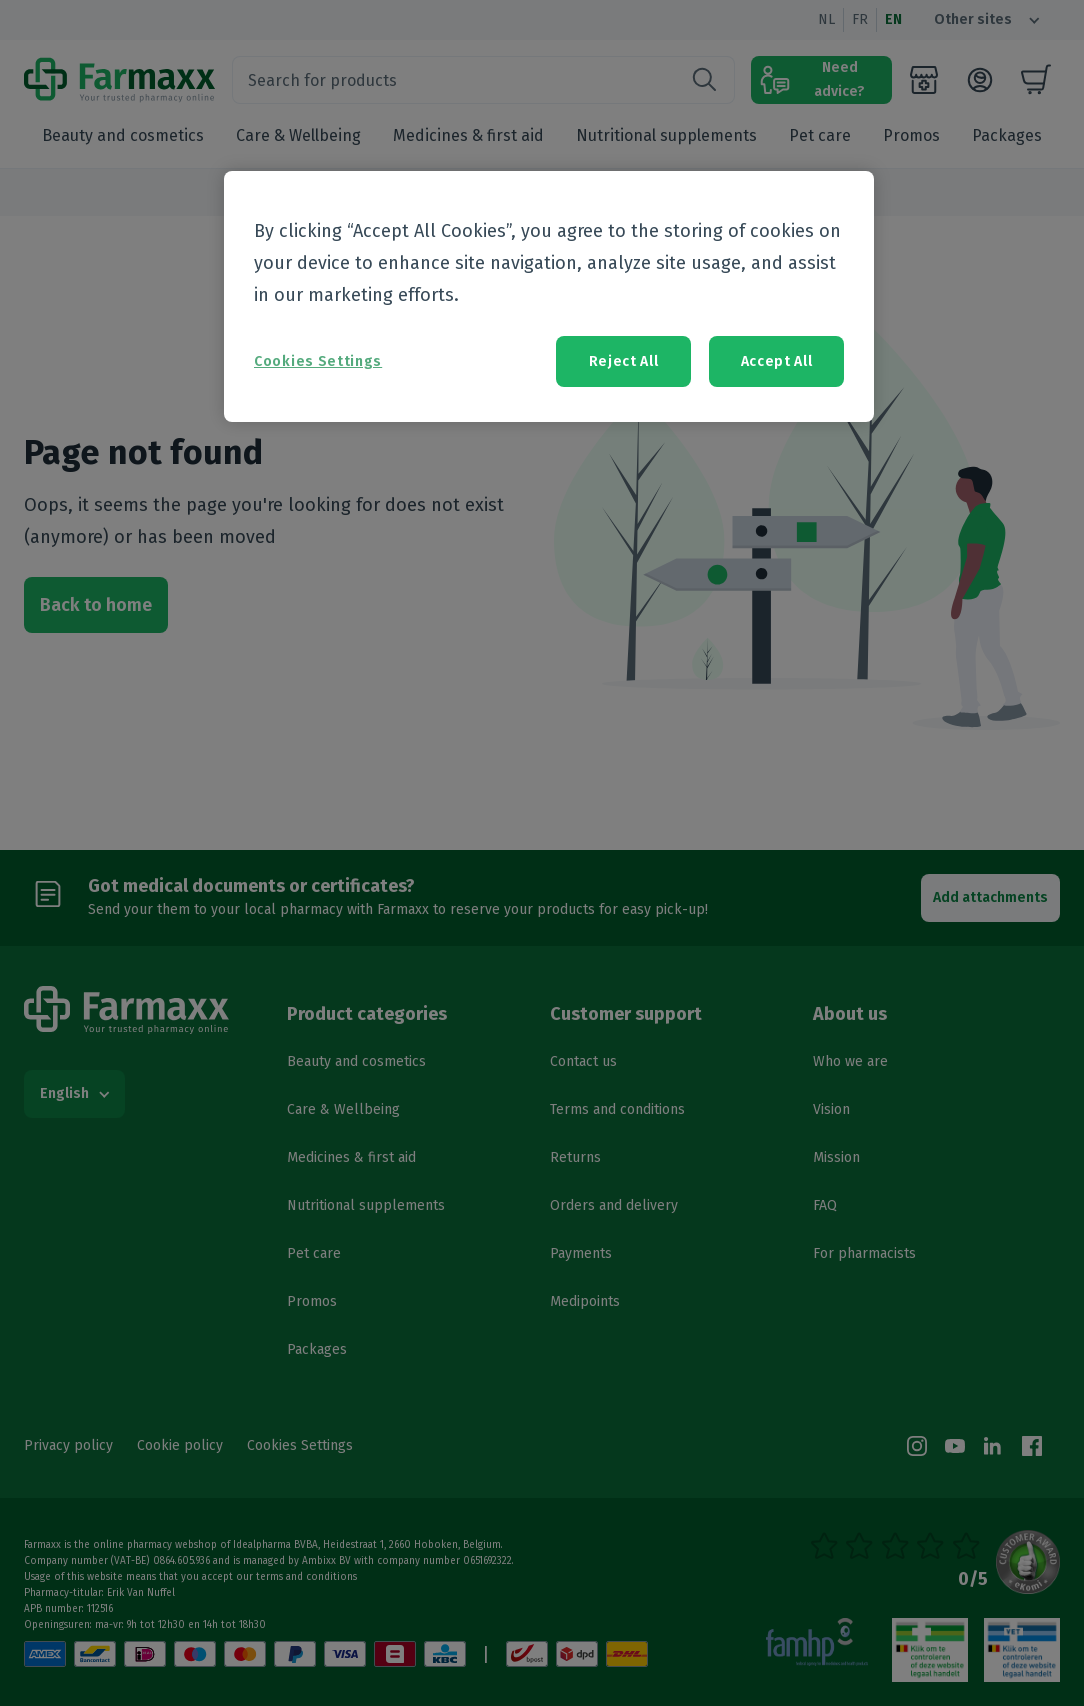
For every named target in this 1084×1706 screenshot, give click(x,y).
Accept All (777, 361)
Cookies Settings (318, 361)
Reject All (624, 361)
